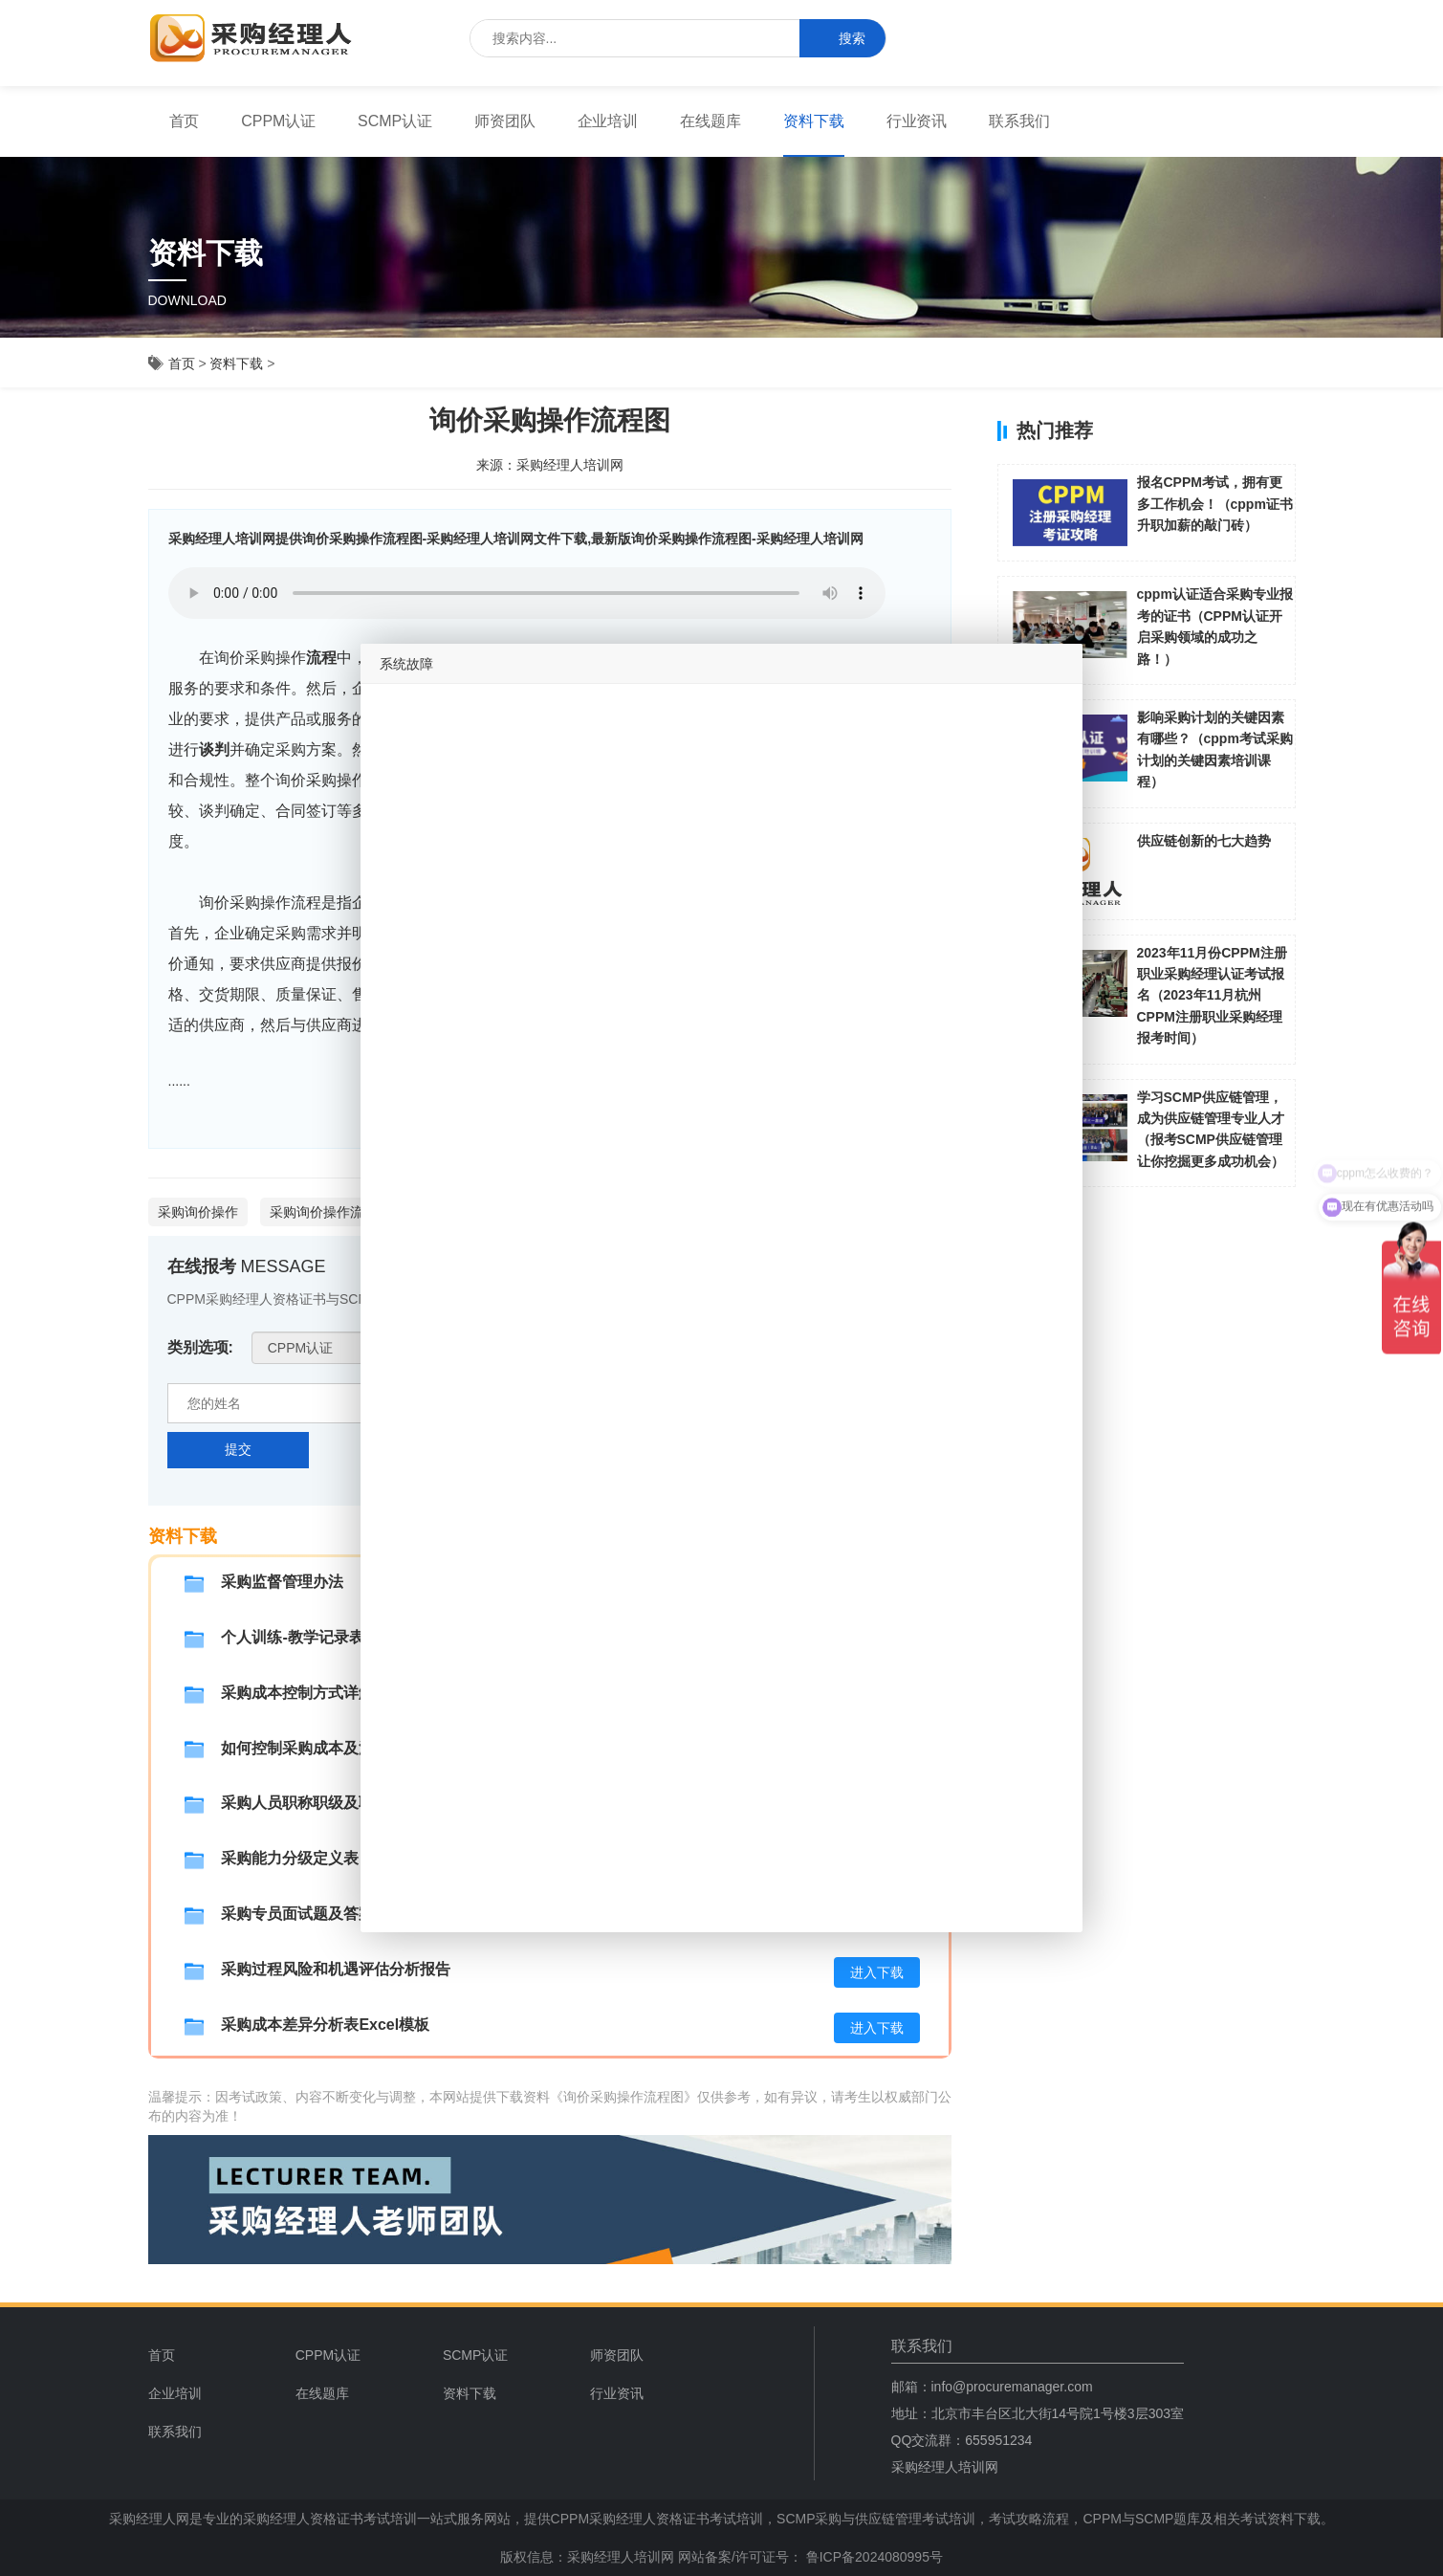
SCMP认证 (395, 121)
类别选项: (200, 1347)
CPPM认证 (278, 121)
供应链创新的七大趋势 (1204, 840)
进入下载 (877, 1972)
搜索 (842, 39)
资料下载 (813, 121)
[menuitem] (184, 121)
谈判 (214, 749)
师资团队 (505, 121)
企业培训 (608, 121)
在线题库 (710, 121)
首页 (184, 121)
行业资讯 (917, 121)
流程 (321, 658)
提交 (238, 1449)
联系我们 (1019, 121)
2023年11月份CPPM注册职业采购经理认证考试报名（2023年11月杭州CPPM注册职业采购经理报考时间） (1212, 995)
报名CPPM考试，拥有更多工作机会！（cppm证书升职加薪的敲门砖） (1215, 503)
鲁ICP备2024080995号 (872, 2557)
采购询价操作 (198, 1212)
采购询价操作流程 (323, 1212)
